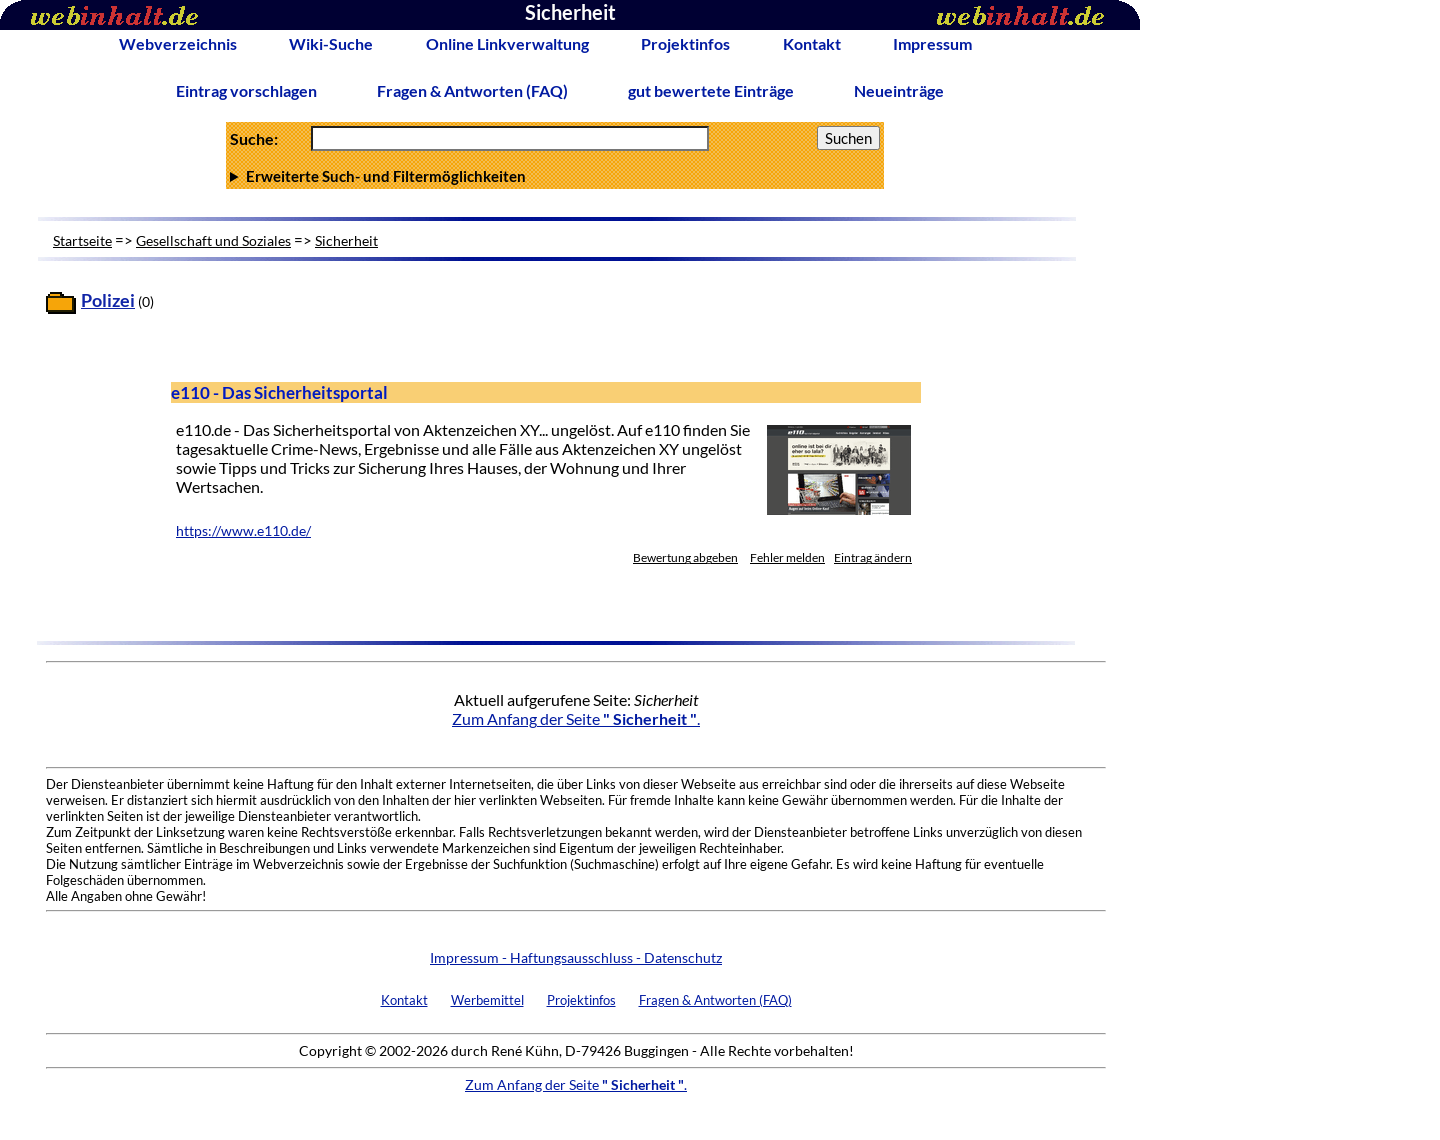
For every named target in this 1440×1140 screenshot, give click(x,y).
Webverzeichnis (178, 43)
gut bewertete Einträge (711, 90)
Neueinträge (899, 90)
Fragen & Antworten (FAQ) (472, 90)
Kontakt (812, 43)
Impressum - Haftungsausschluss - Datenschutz (576, 957)
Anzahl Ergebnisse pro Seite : (555, 176)
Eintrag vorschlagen (246, 90)
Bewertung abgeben (685, 557)
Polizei (108, 300)
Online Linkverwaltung (507, 43)
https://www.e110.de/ (243, 531)
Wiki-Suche (331, 43)
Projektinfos (685, 43)
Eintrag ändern (873, 557)
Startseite (82, 240)
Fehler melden (787, 557)
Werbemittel (487, 1000)
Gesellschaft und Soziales (213, 240)
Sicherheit (346, 240)
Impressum (932, 43)
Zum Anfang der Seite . (576, 718)
